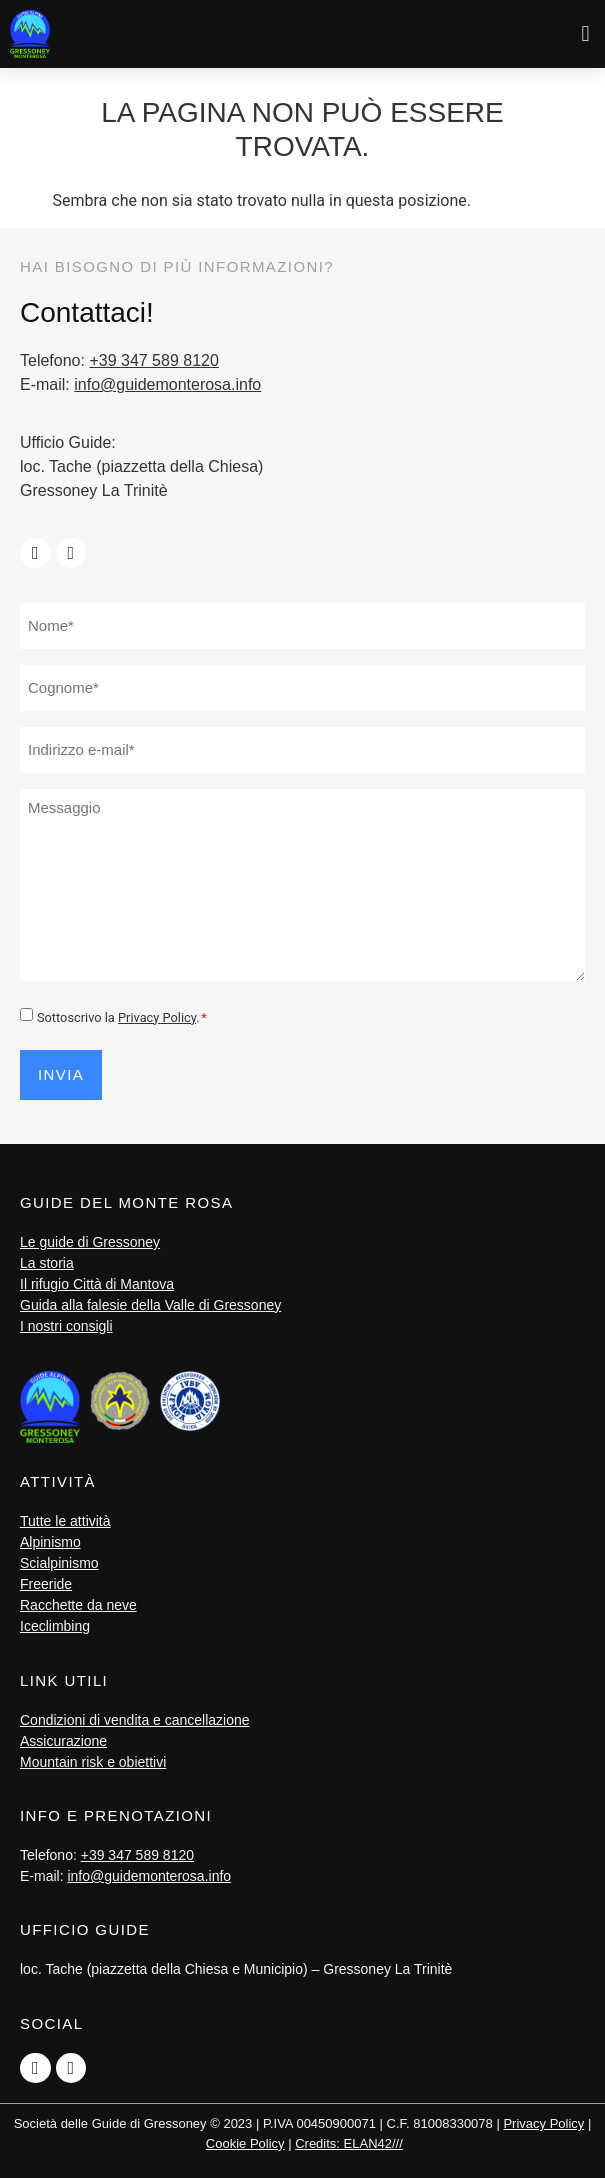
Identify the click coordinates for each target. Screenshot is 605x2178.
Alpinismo (50, 1542)
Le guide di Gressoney (90, 1242)
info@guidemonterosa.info (167, 384)
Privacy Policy (157, 1017)
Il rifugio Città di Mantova (97, 1284)
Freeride (46, 1584)
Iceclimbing (55, 1626)
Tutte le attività (65, 1521)
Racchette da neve (78, 1605)
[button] (585, 33)
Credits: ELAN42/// (349, 2143)
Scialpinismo (59, 1563)
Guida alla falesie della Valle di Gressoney (150, 1305)
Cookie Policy (245, 2143)
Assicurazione (63, 1741)
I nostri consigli (66, 1326)
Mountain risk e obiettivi (93, 1762)
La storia (47, 1263)
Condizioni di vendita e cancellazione (135, 1720)
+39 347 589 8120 (153, 360)
